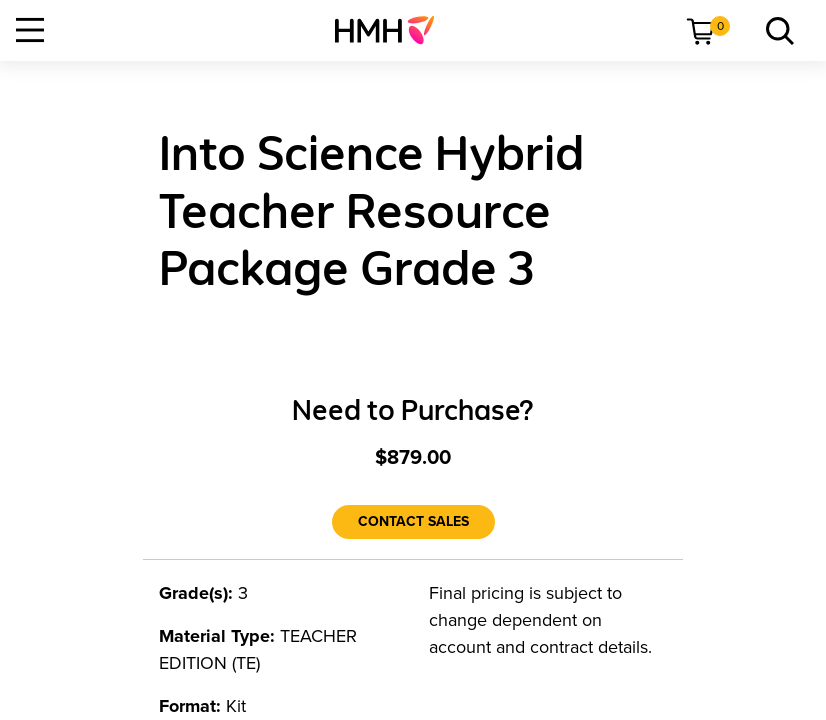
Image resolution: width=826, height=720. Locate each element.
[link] (392, 30)
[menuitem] (392, 30)
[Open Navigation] (30, 30)
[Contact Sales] (413, 522)
